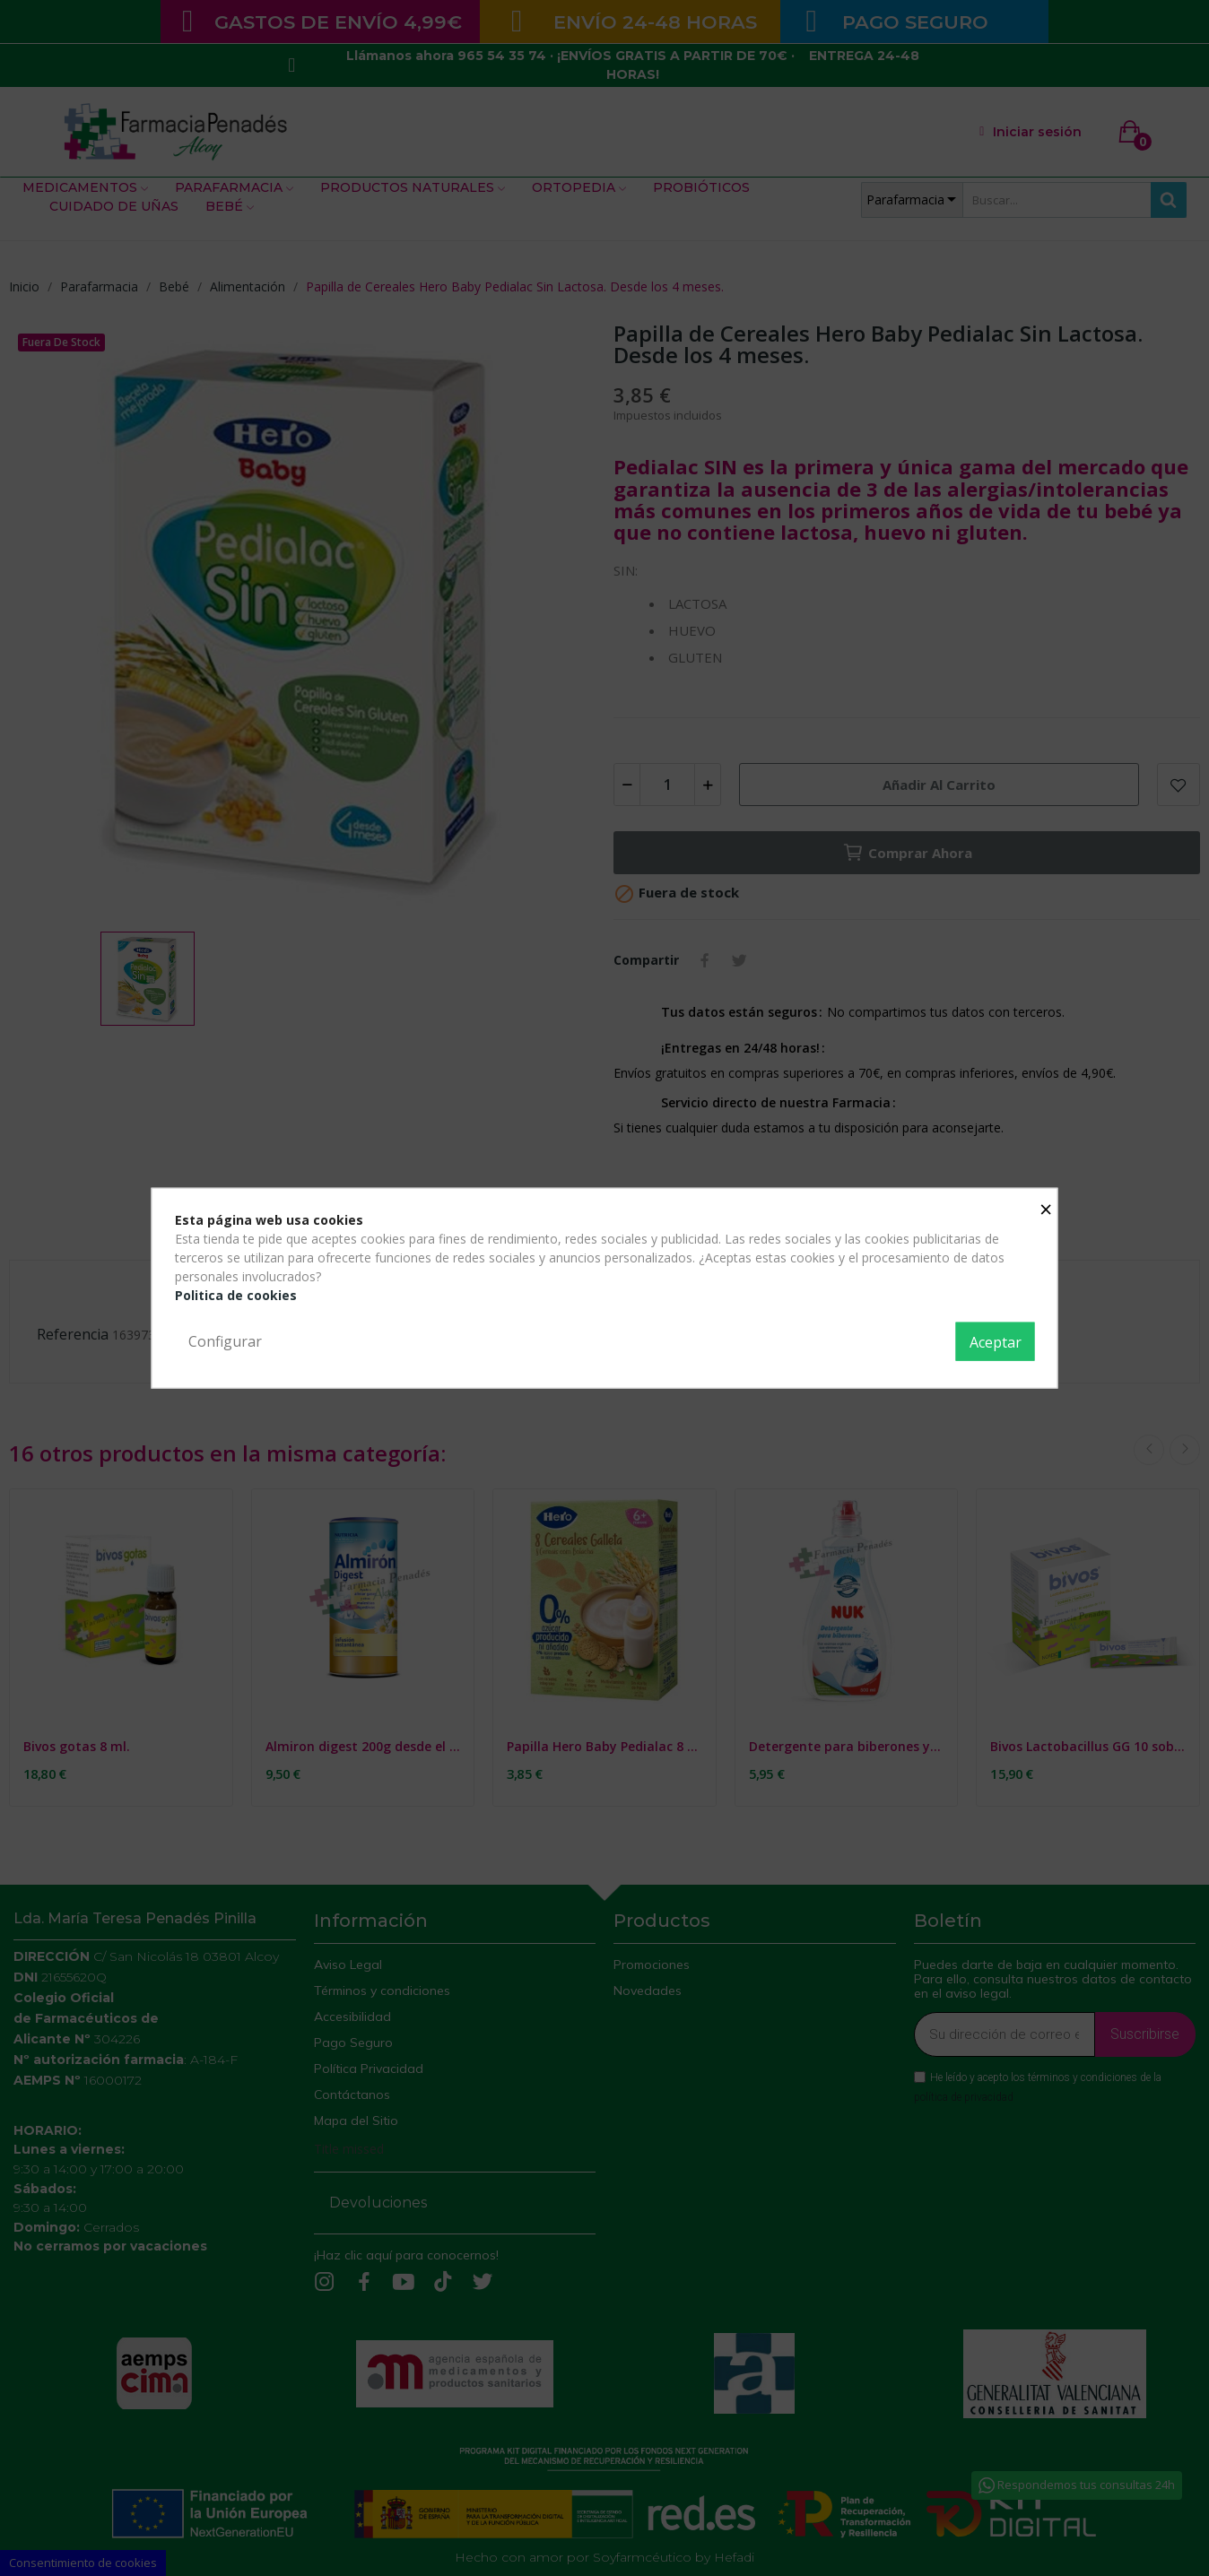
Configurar (225, 1340)
